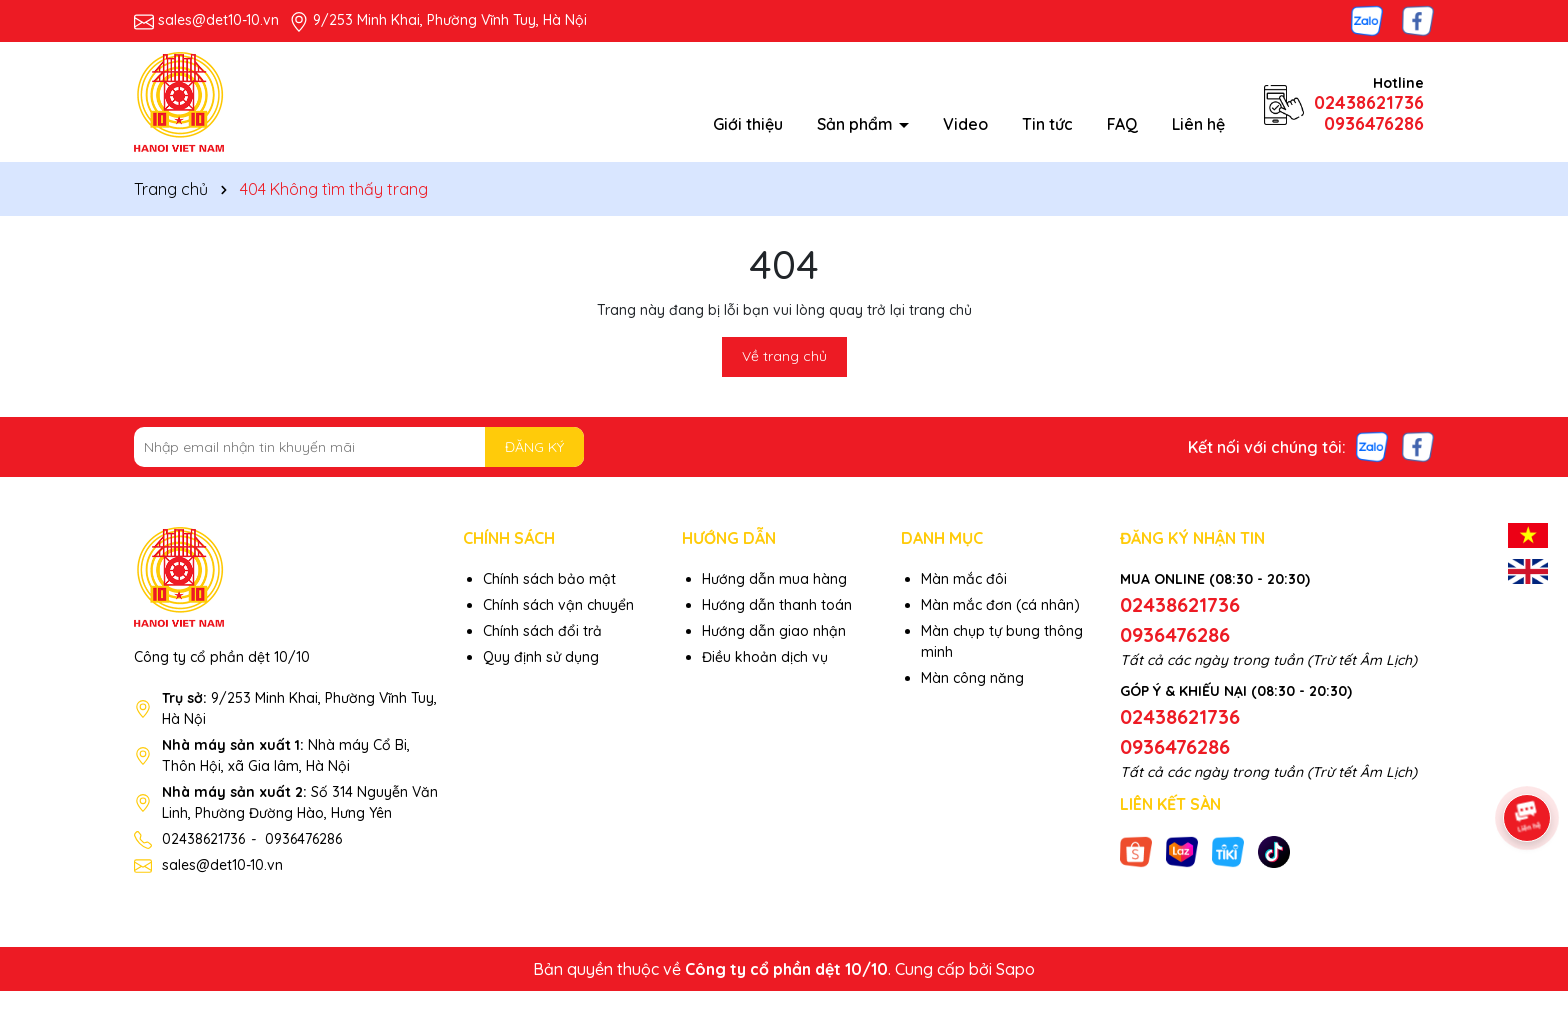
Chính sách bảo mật (549, 579)
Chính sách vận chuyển (558, 605)
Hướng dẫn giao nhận (774, 631)
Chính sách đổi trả (542, 631)
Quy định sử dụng (541, 657)
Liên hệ (1198, 124)
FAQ (1122, 124)
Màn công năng (972, 678)
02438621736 (1369, 102)
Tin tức (1047, 124)
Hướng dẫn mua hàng (774, 579)
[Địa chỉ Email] (359, 447)
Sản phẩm (857, 124)
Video (965, 124)
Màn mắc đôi (964, 579)
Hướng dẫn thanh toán (777, 605)
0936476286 (1374, 123)
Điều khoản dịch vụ (765, 657)
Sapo (1015, 969)
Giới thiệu (748, 124)
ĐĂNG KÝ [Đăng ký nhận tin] (534, 447)
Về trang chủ (784, 356)
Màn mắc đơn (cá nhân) (1000, 605)
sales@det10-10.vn (218, 20)
